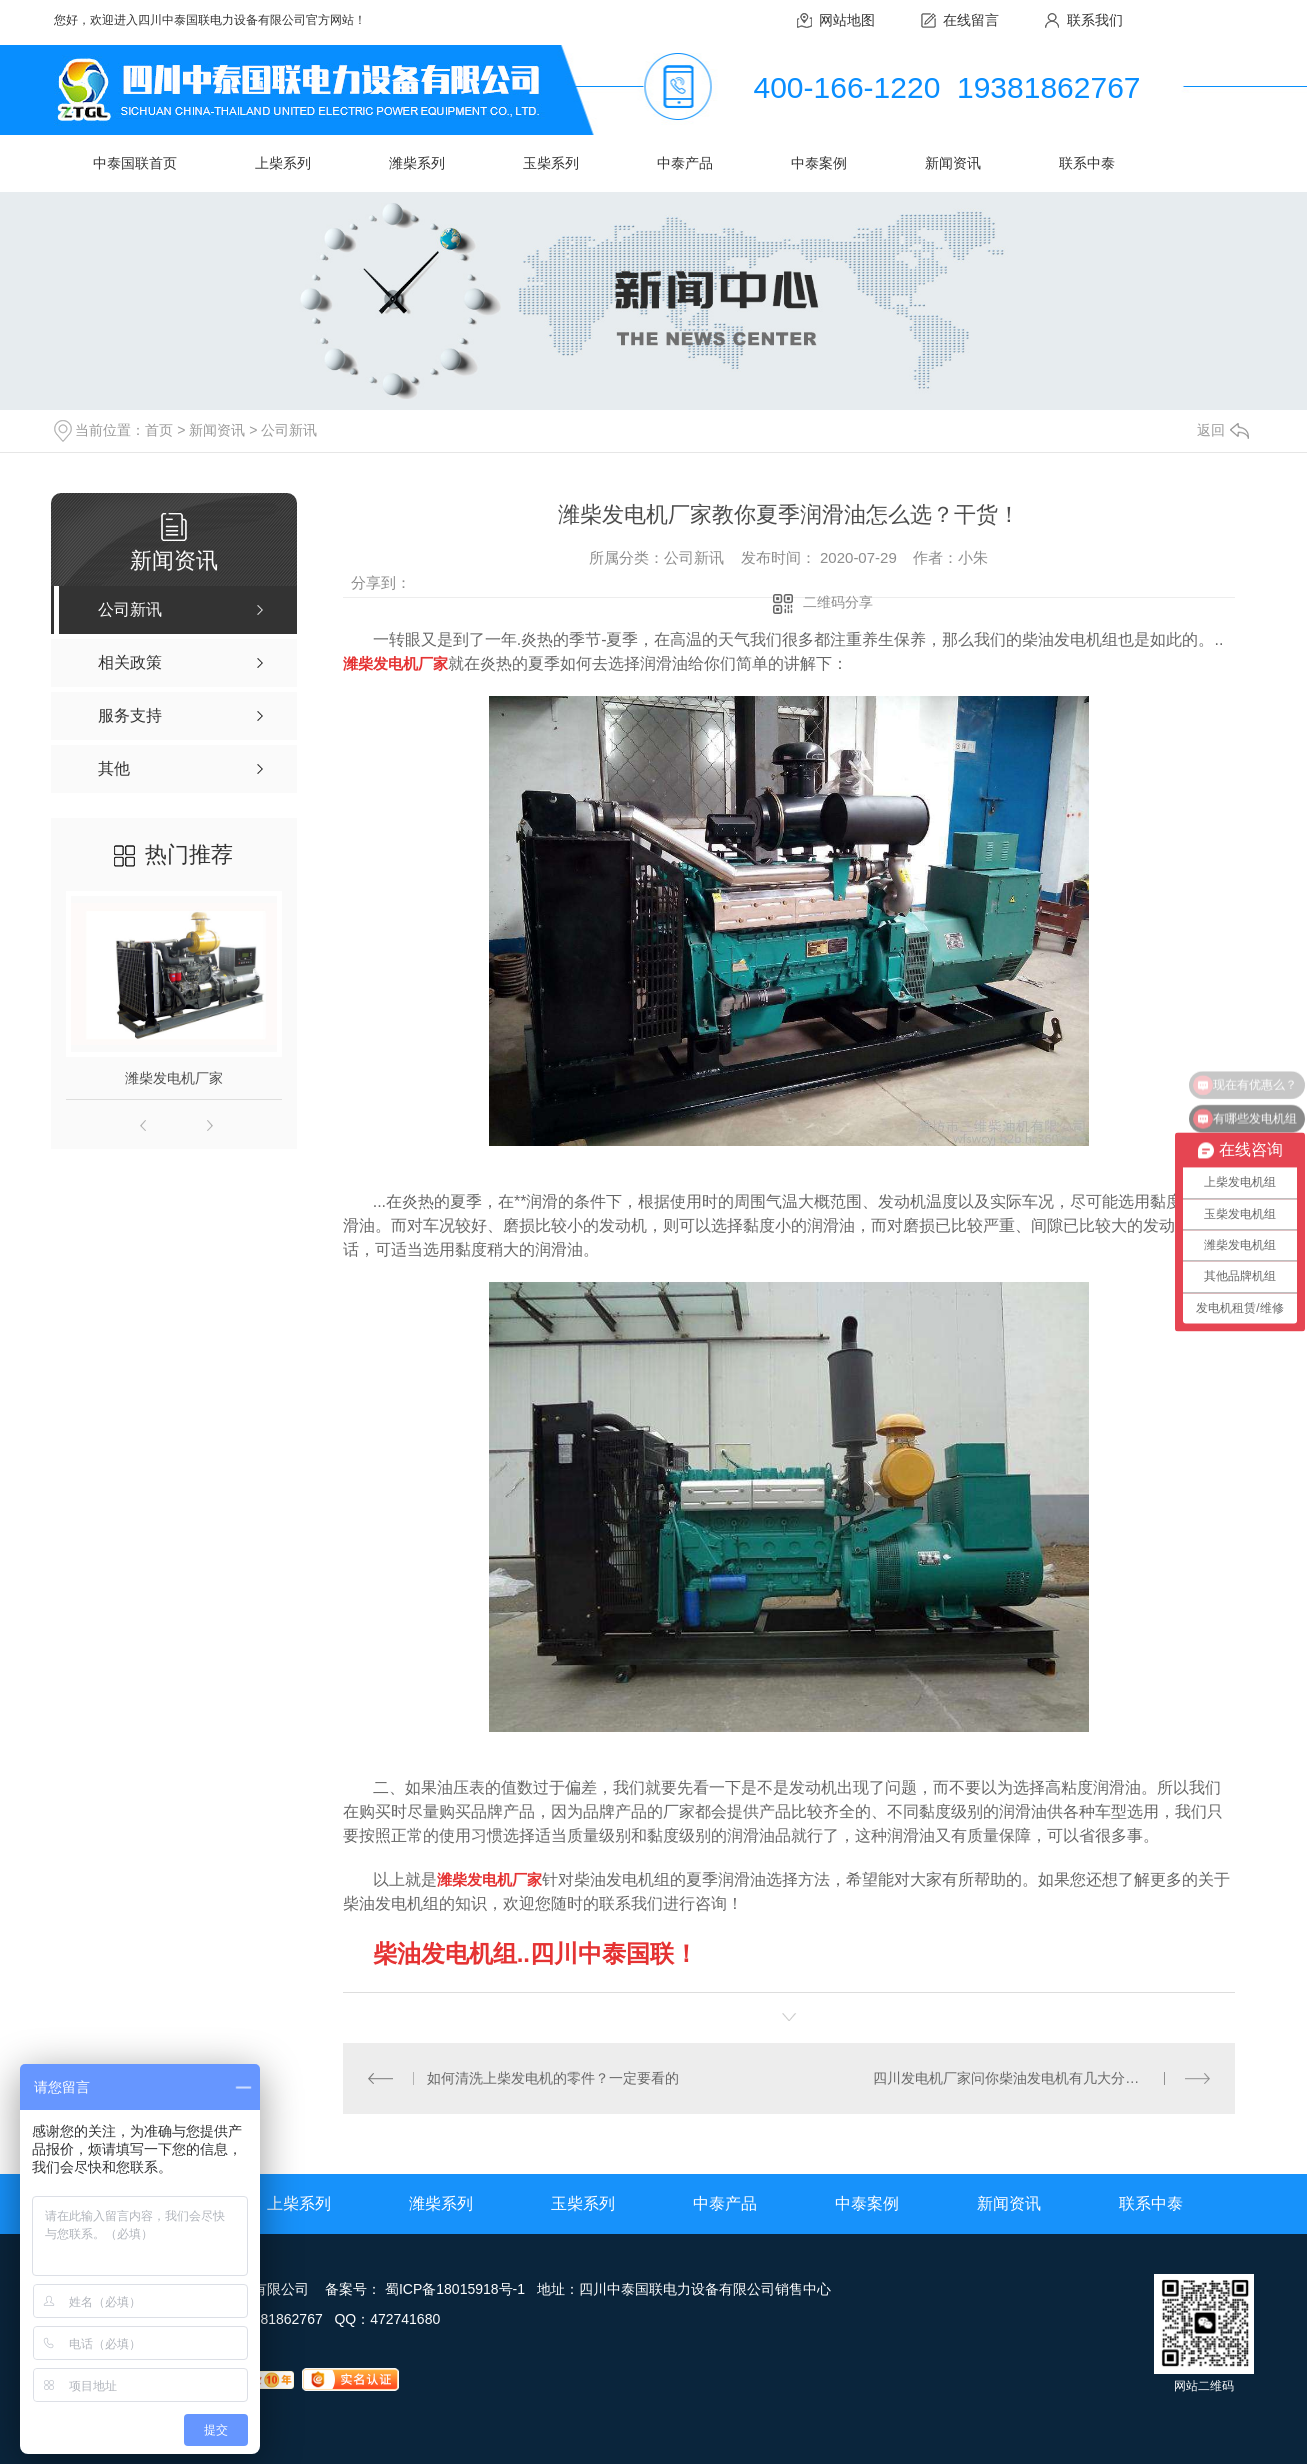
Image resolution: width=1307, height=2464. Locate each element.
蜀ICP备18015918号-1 (455, 2289)
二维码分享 (838, 602)
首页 (159, 430)
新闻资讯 (953, 163)
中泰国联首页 (135, 163)
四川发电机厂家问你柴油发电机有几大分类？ (1013, 2078)
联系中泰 (1087, 163)
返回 (1223, 430)
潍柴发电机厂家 (174, 1078)
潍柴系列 (417, 163)
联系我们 (1095, 20)
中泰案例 (819, 163)
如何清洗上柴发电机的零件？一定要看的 (553, 2078)
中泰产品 (685, 163)
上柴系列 (283, 163)
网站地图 (847, 20)
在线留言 (971, 20)
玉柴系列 (551, 163)
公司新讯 (289, 430)
